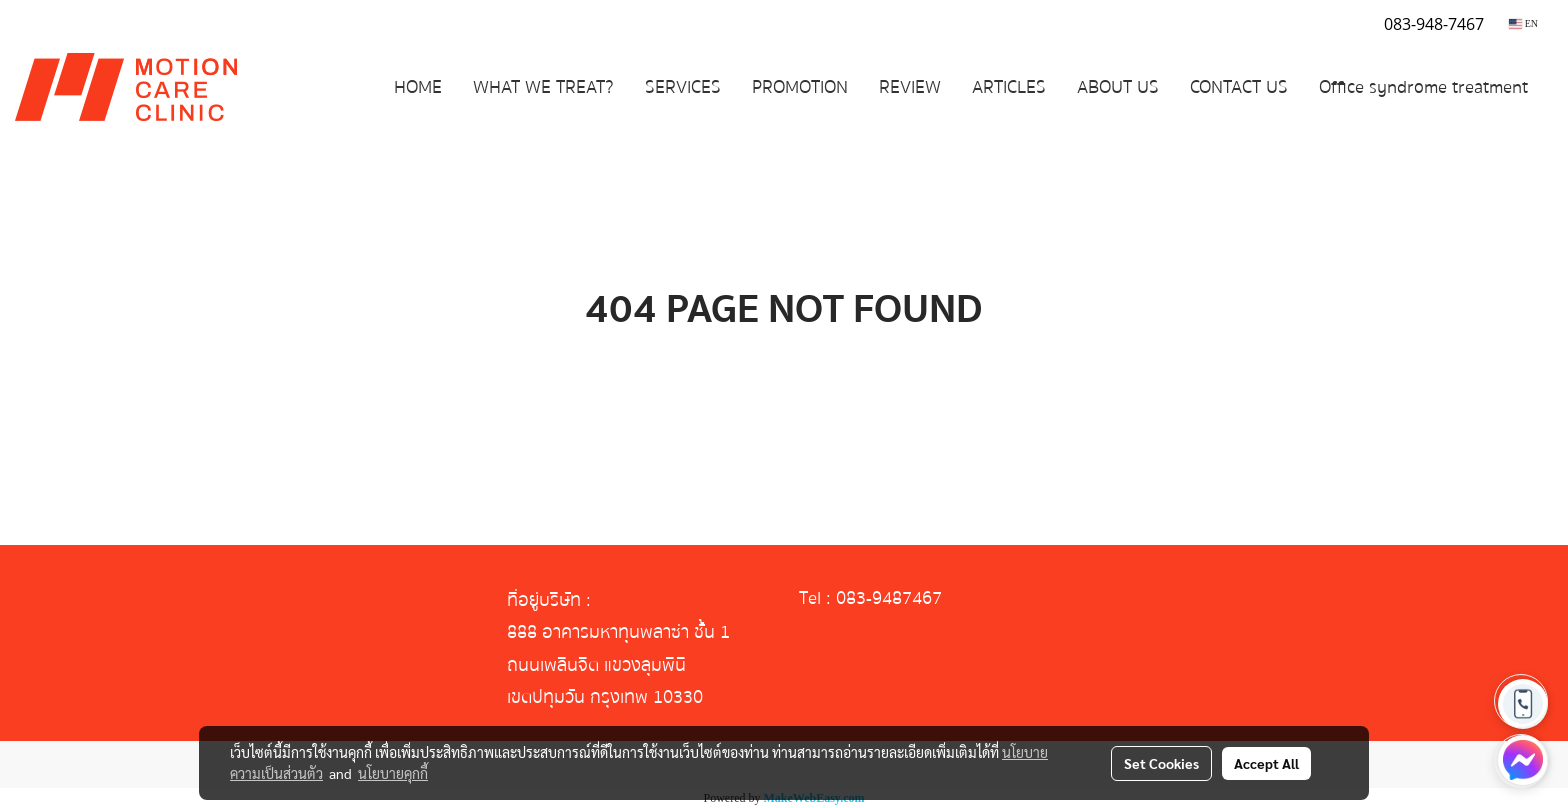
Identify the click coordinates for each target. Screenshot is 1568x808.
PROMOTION (800, 87)
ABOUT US (1118, 87)
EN (1523, 23)
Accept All (1266, 763)
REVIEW (910, 87)
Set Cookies (1161, 763)
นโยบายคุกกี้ (393, 773)
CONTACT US (1239, 87)
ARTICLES (1009, 87)
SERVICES (683, 87)
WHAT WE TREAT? (543, 87)
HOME (418, 87)
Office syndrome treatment (1423, 87)
